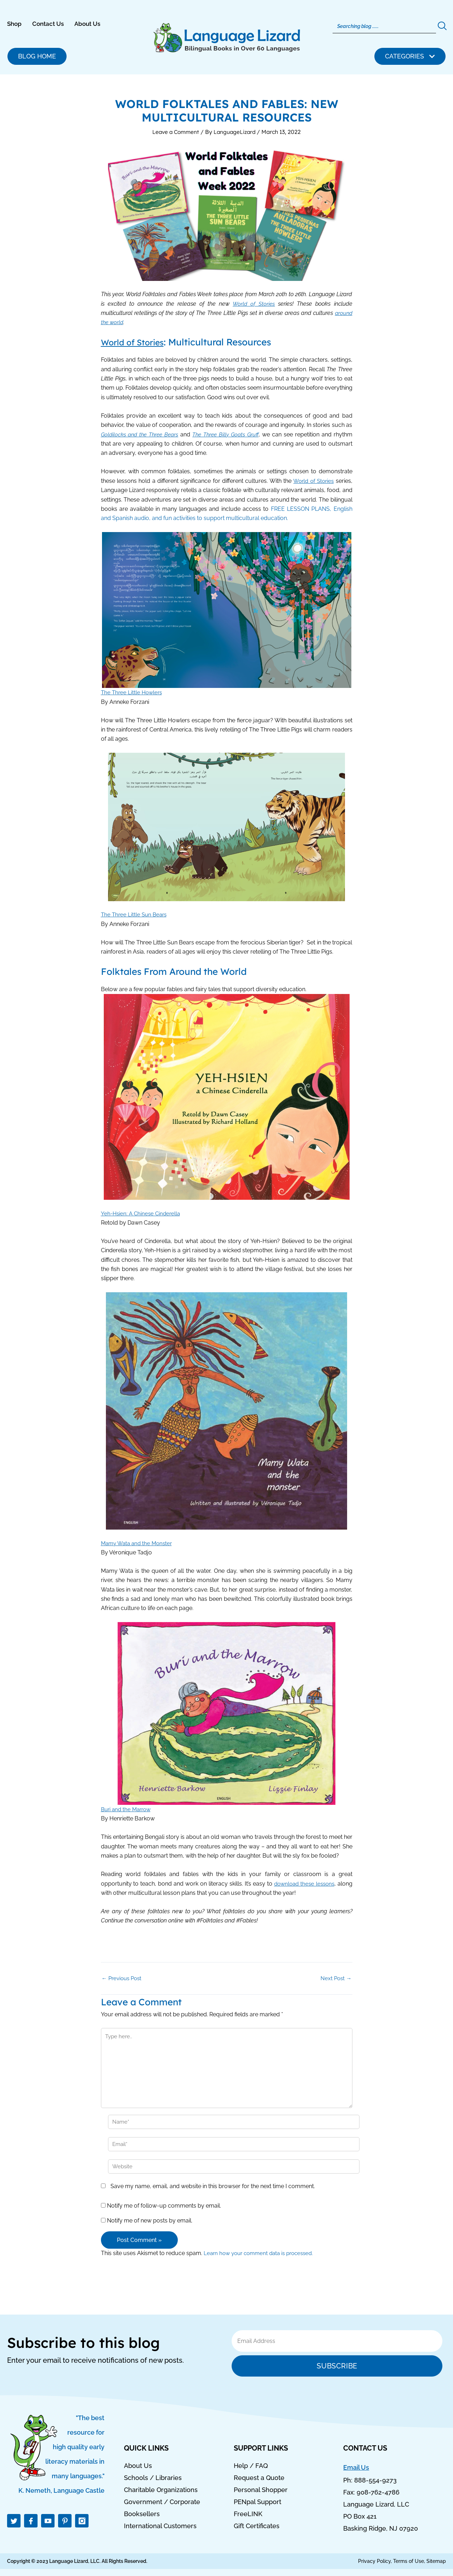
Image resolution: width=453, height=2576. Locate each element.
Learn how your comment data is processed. (262, 2257)
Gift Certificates (256, 2526)
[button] (410, 56)
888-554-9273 (375, 2480)
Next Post (335, 1978)
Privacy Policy (374, 2561)
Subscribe (337, 2366)
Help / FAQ (251, 2466)
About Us (87, 23)
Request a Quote (259, 2478)
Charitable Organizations (161, 2490)
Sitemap (436, 2561)
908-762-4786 (378, 2492)
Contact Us (48, 23)
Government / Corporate (162, 2502)
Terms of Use (408, 2561)
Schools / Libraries (153, 2478)
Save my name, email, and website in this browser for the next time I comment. (213, 2190)
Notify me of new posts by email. (149, 2224)
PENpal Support (257, 2502)
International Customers (160, 2526)
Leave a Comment (175, 131)
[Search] (384, 26)
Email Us (356, 2468)
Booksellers (142, 2514)
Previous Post (123, 1978)
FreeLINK (248, 2514)
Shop (14, 23)
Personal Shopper (261, 2490)
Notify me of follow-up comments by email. (164, 2209)
